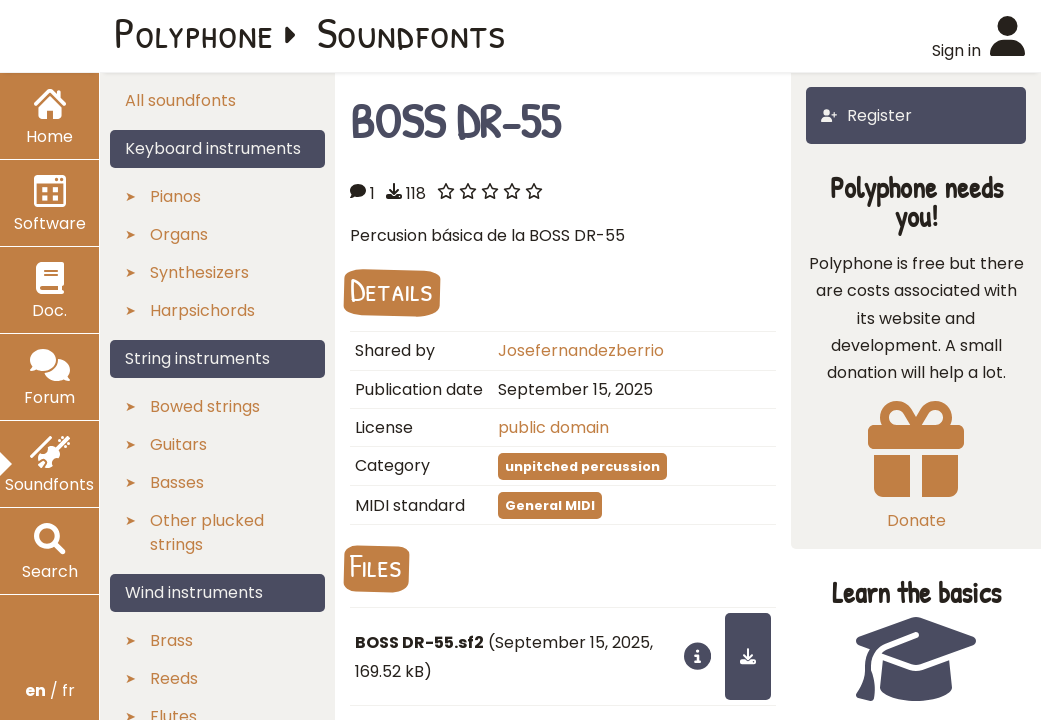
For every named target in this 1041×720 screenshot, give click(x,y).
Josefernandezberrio (581, 350)
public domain (553, 427)
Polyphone (194, 32)
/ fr (50, 690)
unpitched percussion (582, 466)
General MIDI (550, 505)
